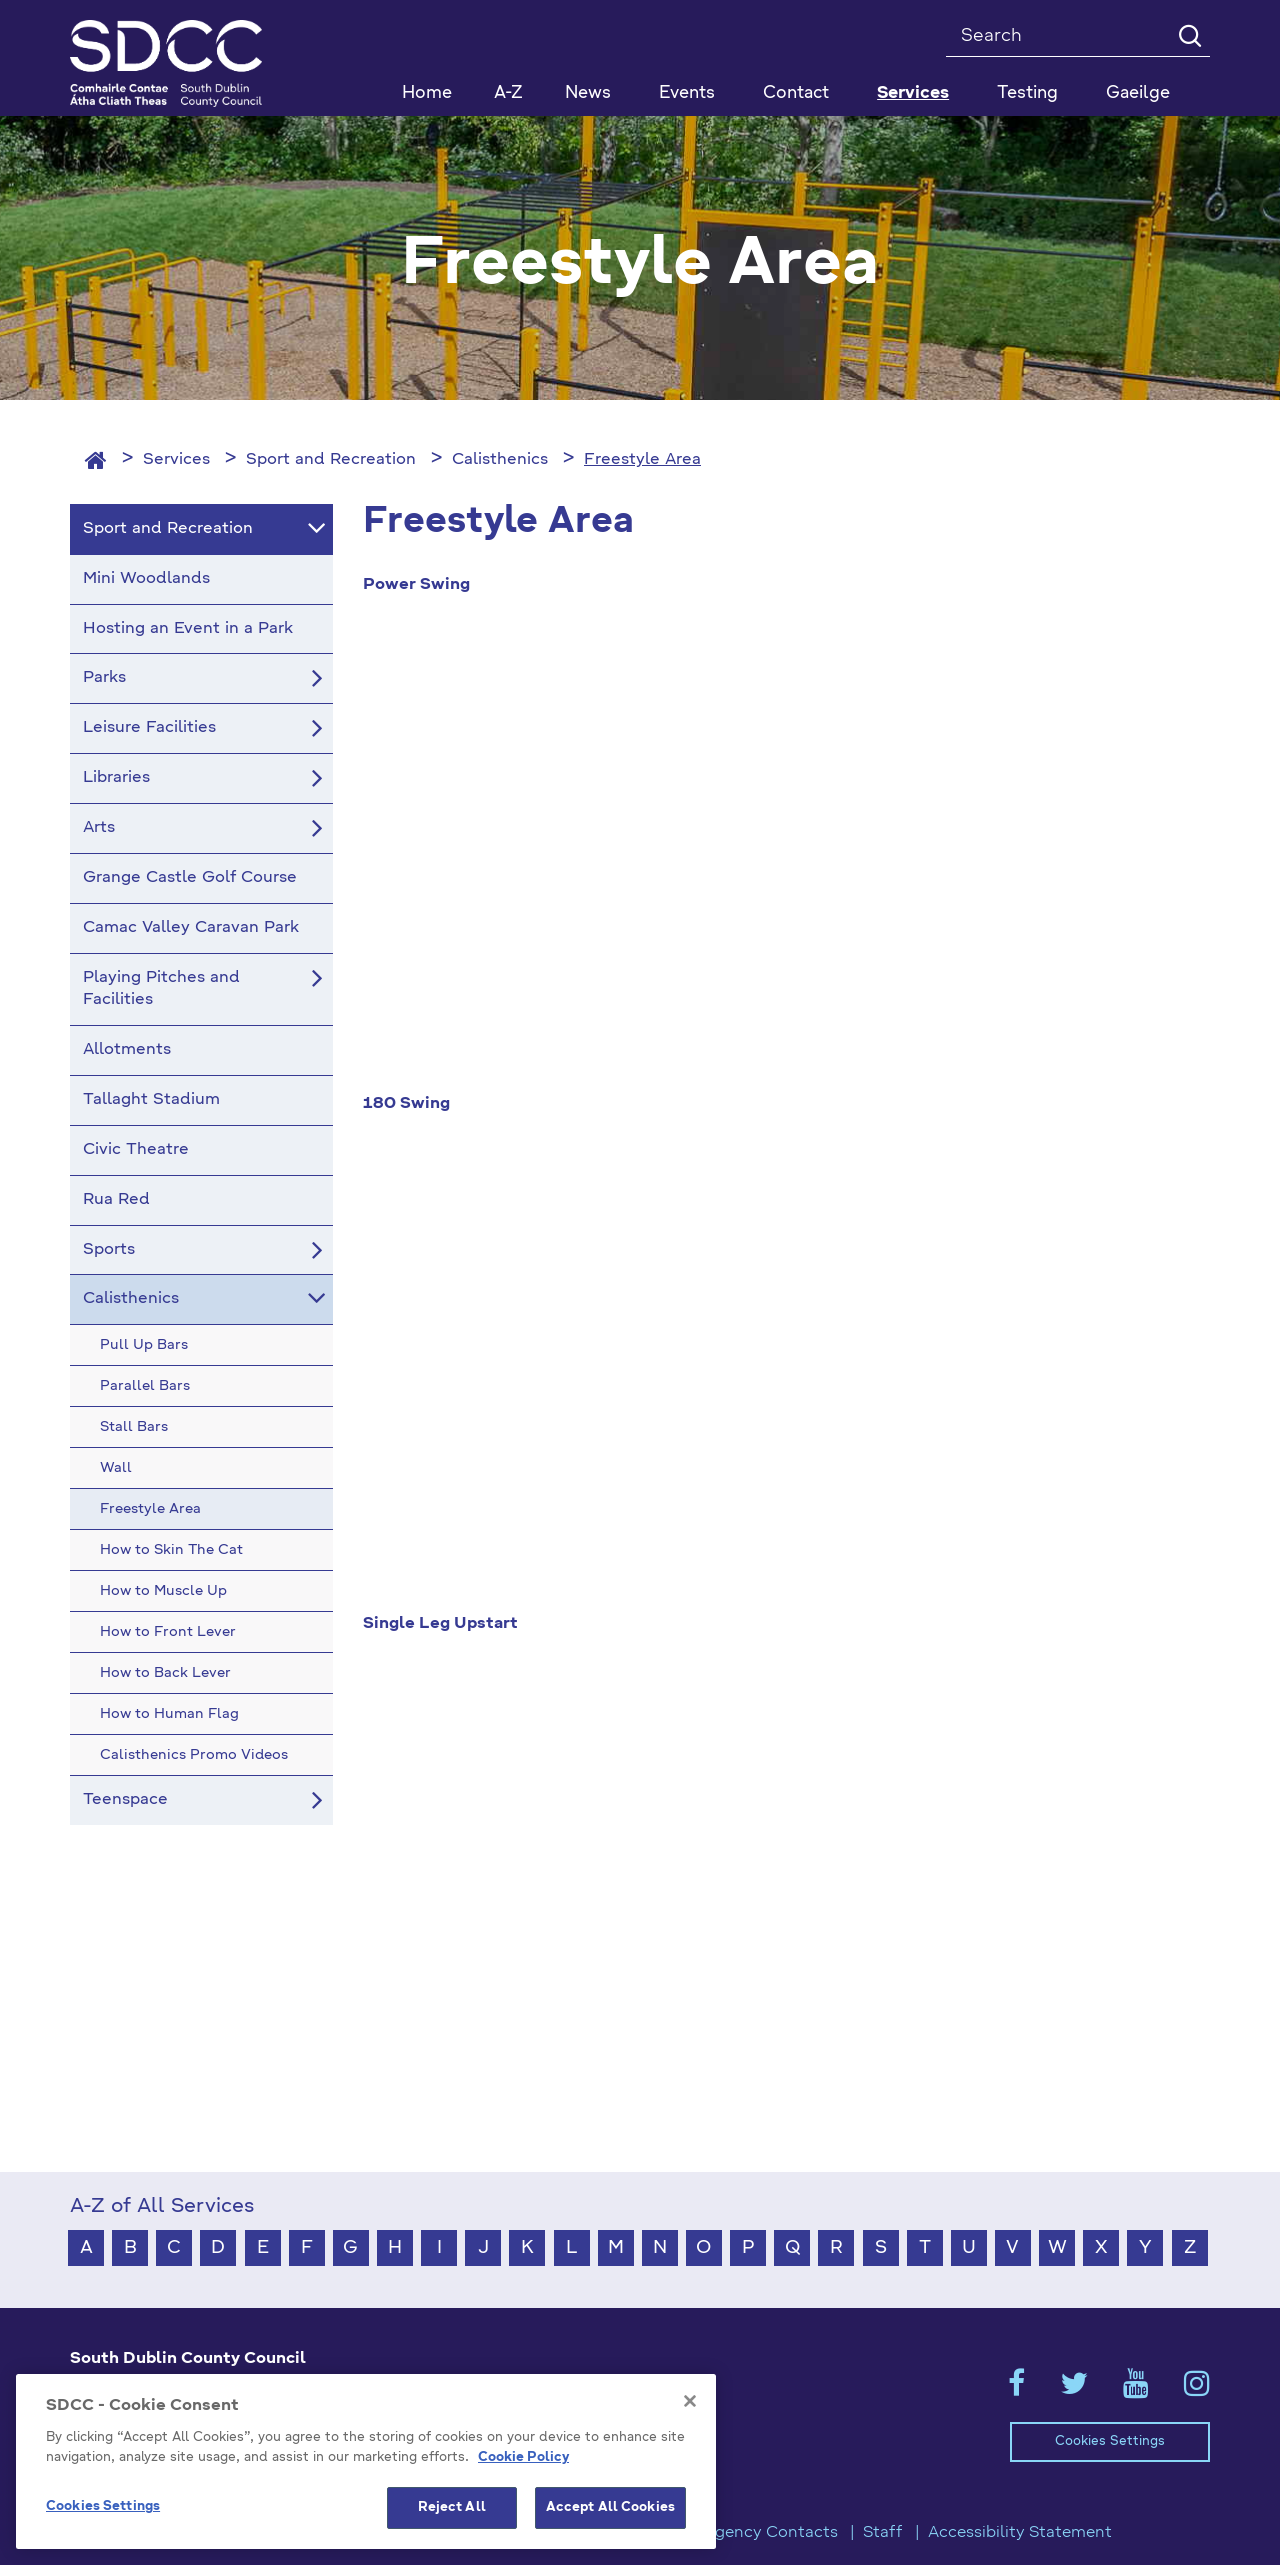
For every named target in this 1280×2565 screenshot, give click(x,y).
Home (427, 93)
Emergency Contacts (756, 2533)
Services (176, 460)
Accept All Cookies (610, 2507)
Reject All (452, 2507)
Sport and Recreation (331, 460)
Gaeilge (1138, 93)
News (588, 93)
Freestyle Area (642, 460)
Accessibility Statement (1020, 2533)
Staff (883, 2533)
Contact (796, 93)
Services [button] (913, 93)
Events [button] (687, 93)
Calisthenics (500, 460)
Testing (1027, 93)
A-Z (508, 93)
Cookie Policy (523, 2457)
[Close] (690, 2401)
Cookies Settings (1110, 2441)
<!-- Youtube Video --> (787, 854)
